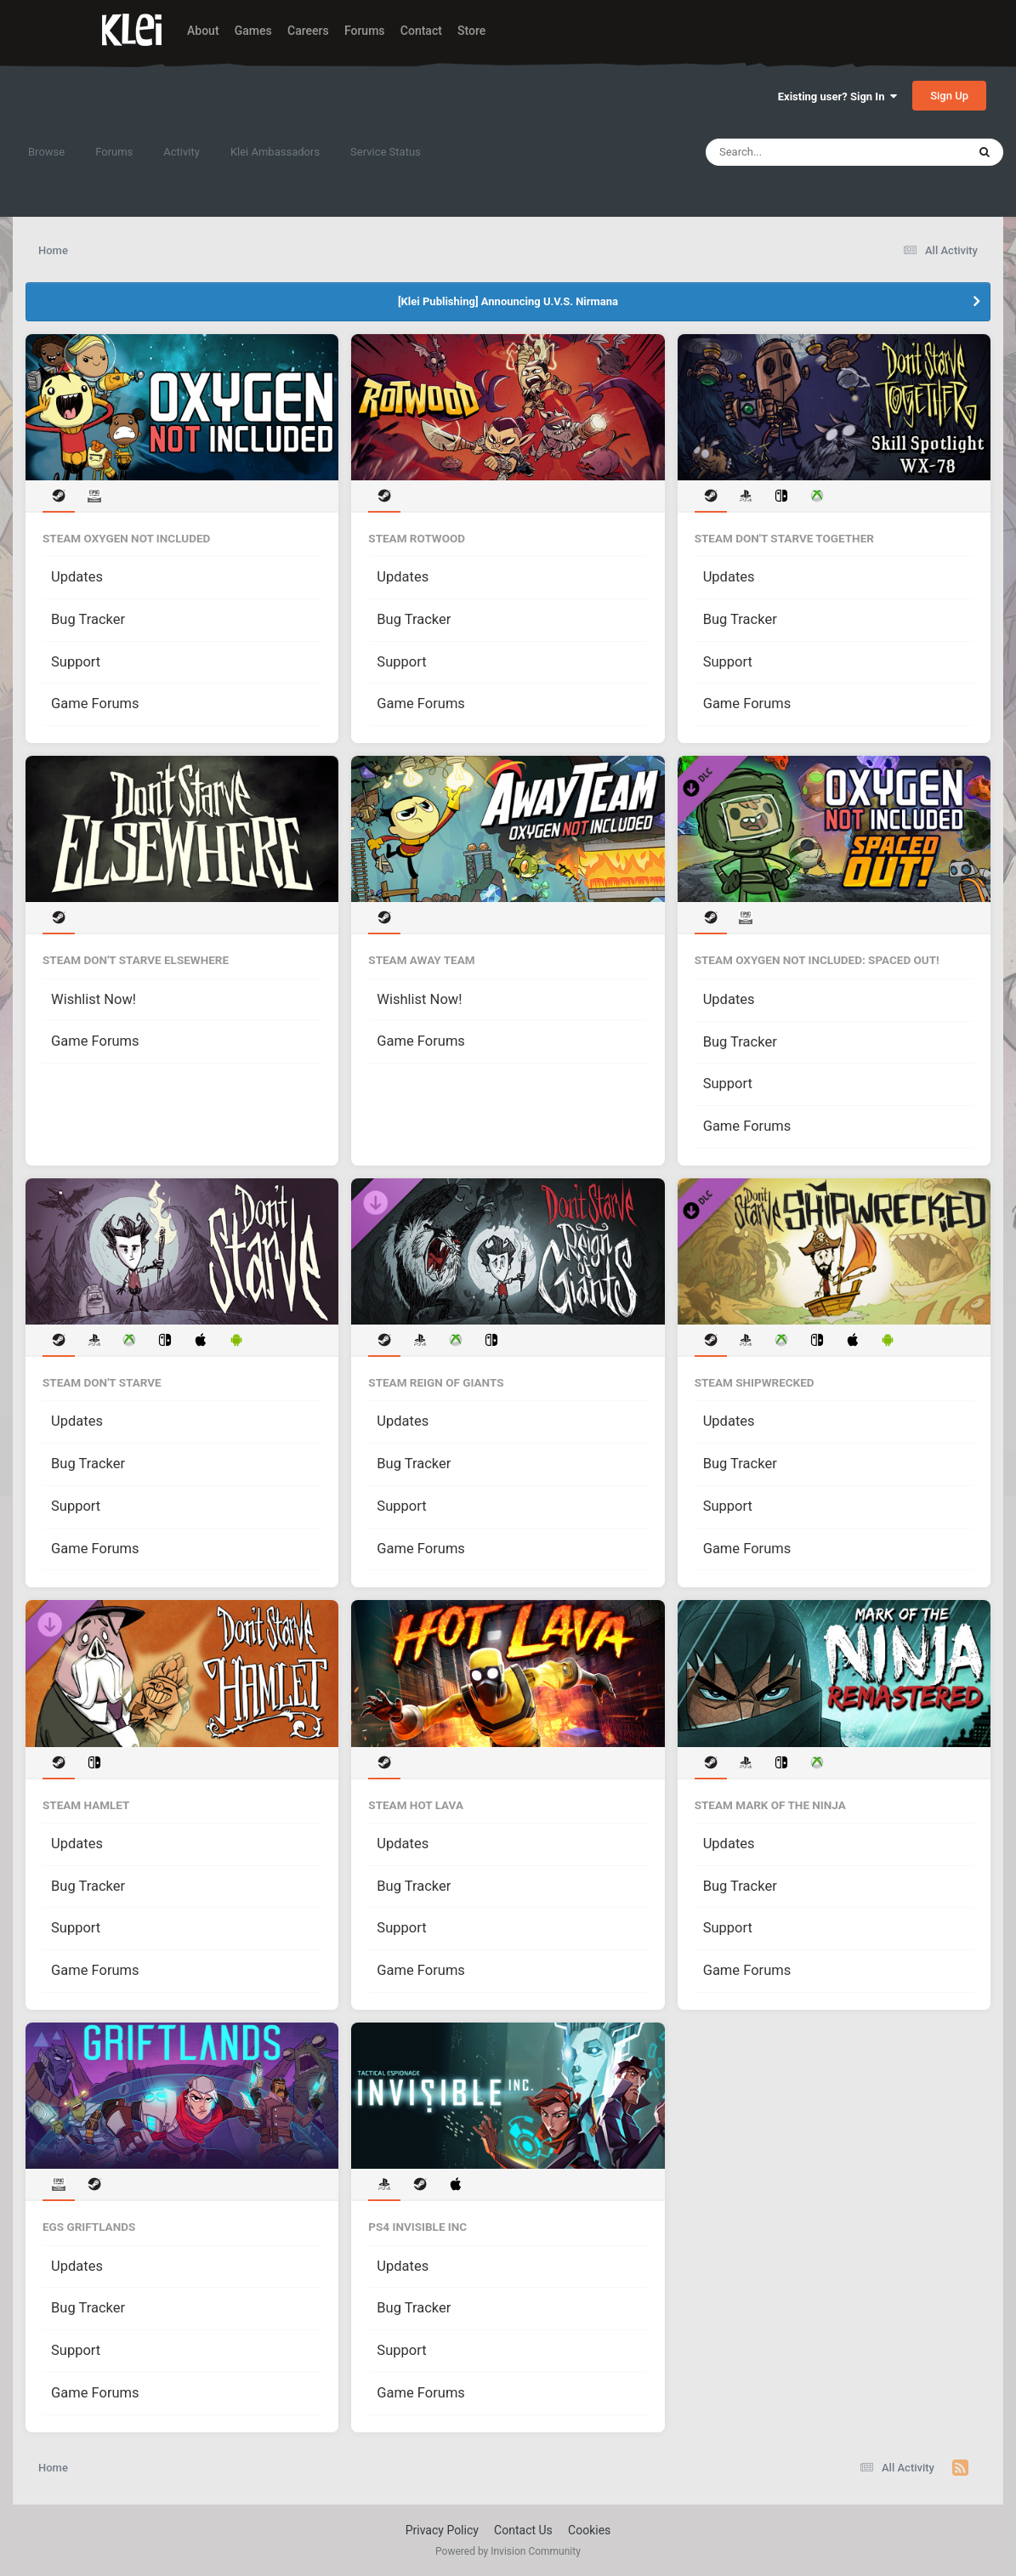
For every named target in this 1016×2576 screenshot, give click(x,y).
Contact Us (523, 2530)
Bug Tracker (88, 619)
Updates (77, 577)
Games (253, 30)
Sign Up (949, 95)
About (203, 30)
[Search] (793, 152)
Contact (421, 30)
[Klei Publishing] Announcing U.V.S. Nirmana (508, 301)
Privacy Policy (442, 2530)
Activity (181, 151)
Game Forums (95, 703)
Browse (46, 151)
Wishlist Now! (93, 999)
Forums (364, 30)
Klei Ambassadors (275, 151)
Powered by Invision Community (508, 2551)
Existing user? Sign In (837, 96)
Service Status (385, 151)
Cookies (589, 2530)
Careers (308, 30)
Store (471, 30)
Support (75, 662)
